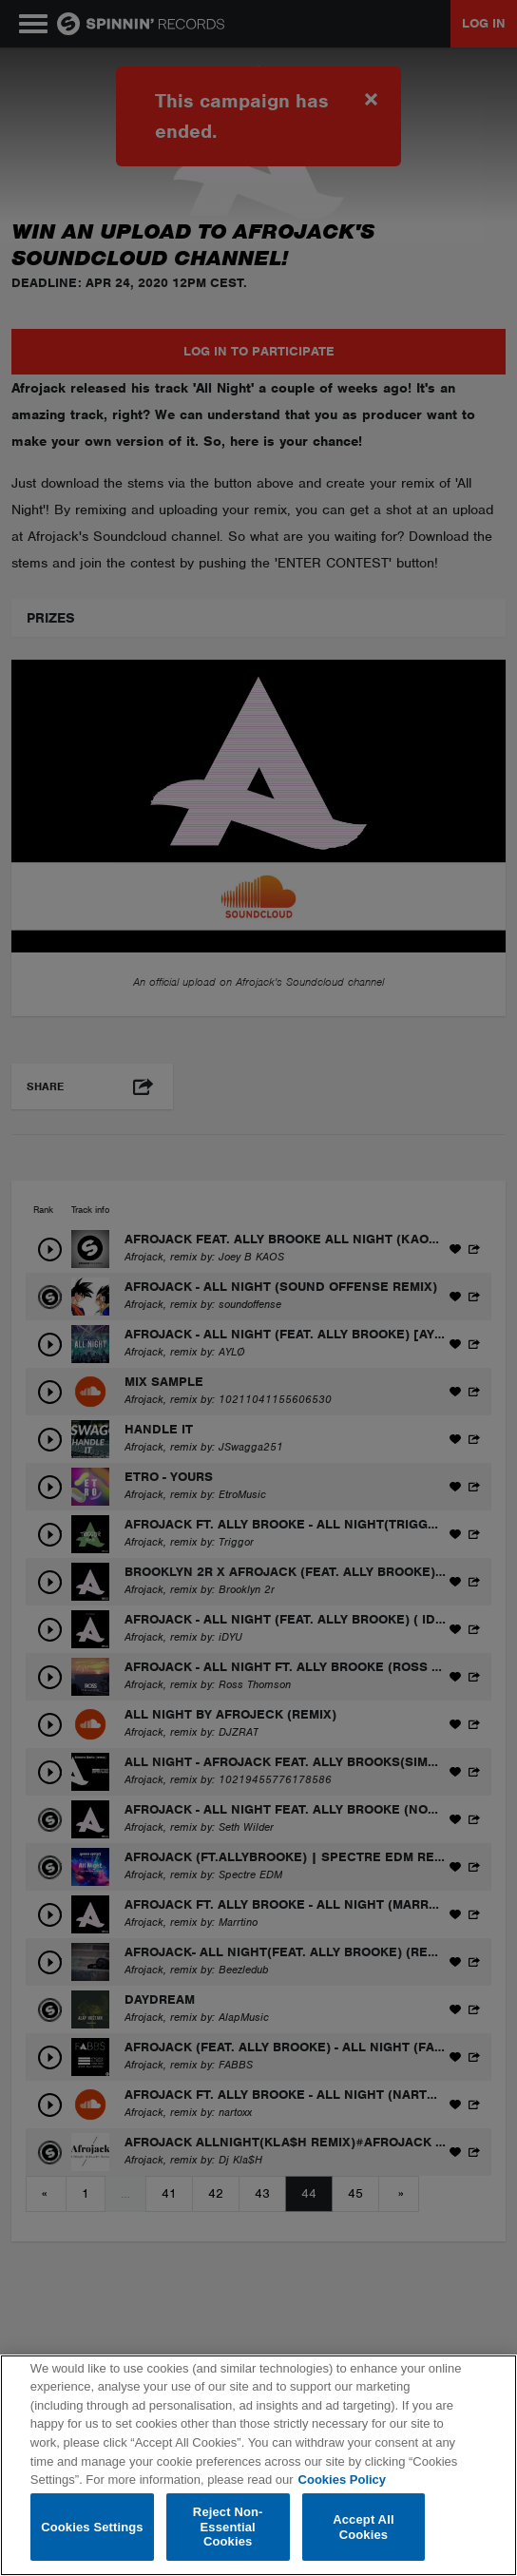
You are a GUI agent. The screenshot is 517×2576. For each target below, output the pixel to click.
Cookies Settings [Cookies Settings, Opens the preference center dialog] (92, 2527)
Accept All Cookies (363, 2527)
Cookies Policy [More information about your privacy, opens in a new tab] (342, 2479)
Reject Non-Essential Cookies (228, 2526)
